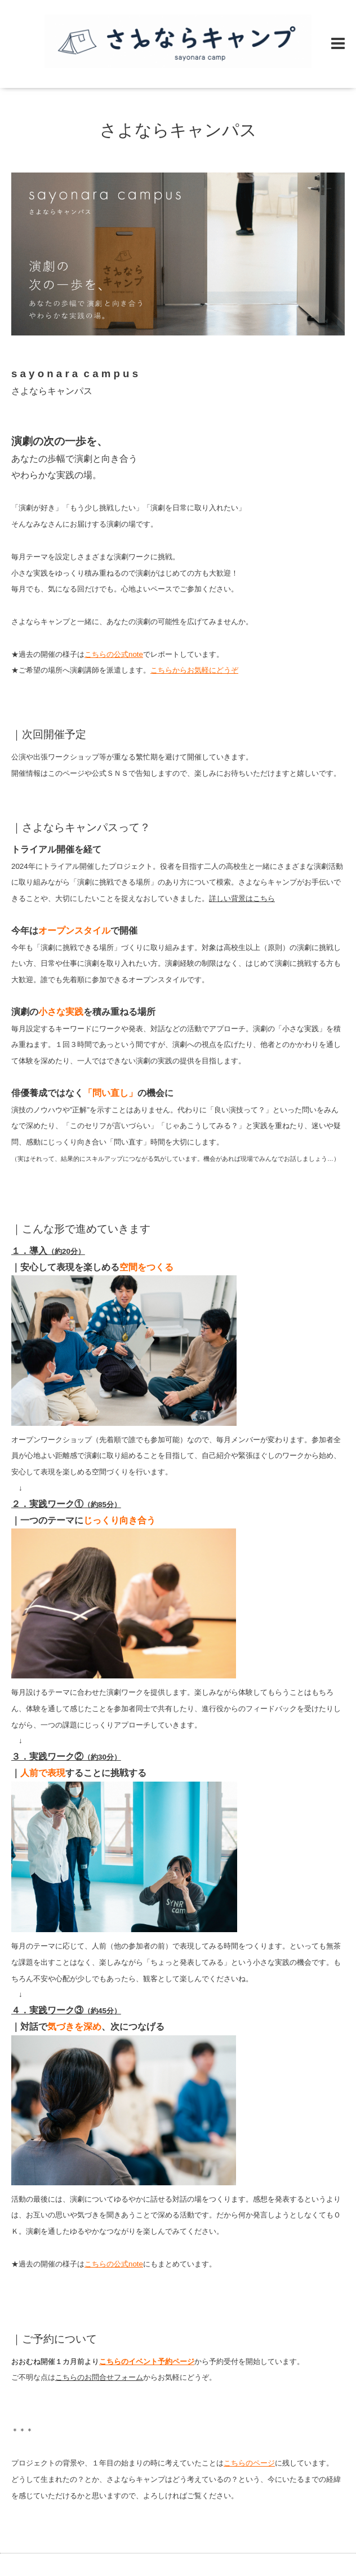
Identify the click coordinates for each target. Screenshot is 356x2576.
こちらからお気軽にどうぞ (194, 670)
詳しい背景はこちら (242, 898)
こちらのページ (249, 2463)
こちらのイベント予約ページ (146, 2361)
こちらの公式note (113, 654)
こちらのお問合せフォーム (99, 2377)
